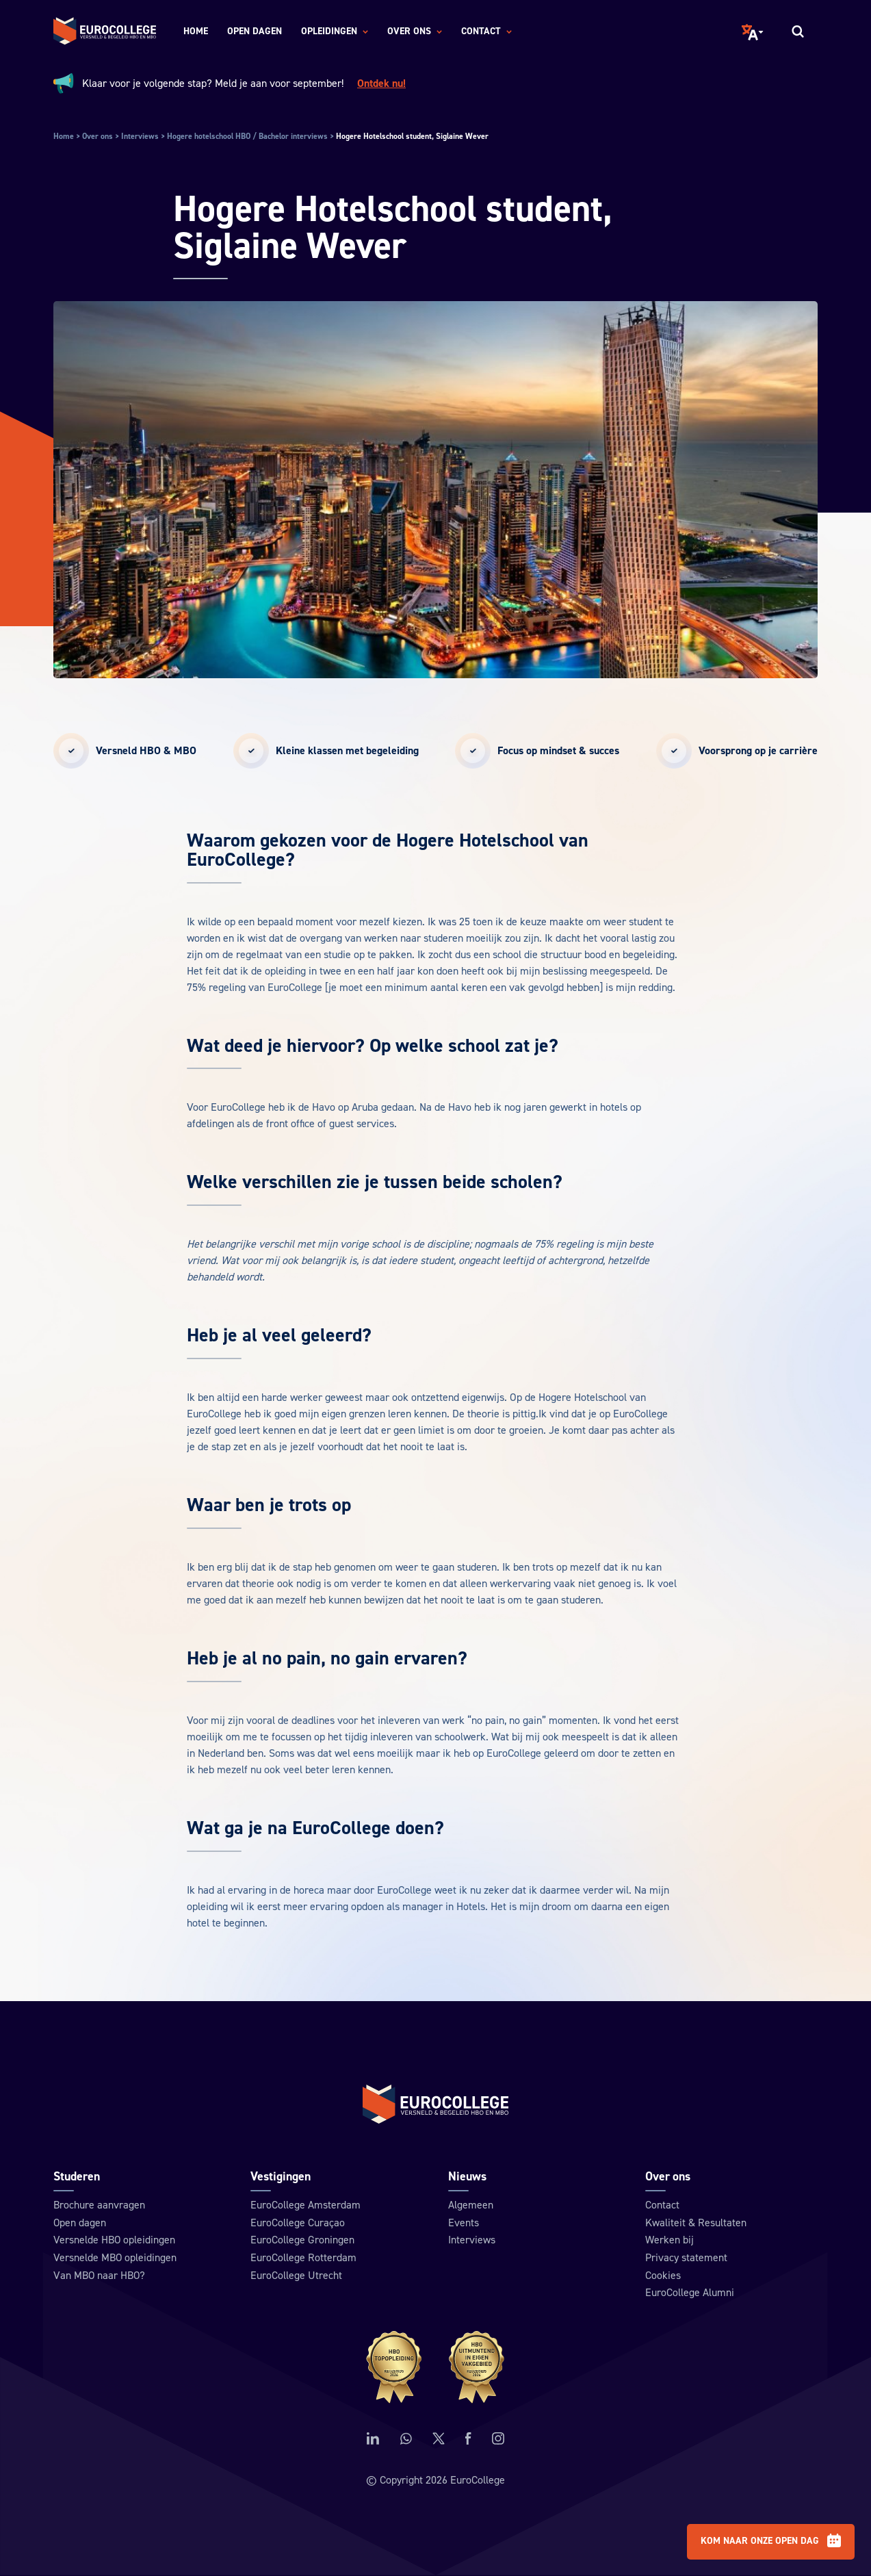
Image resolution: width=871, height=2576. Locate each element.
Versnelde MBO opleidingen (115, 2257)
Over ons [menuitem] (414, 32)
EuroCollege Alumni (689, 2293)
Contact (662, 2204)
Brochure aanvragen (99, 2204)
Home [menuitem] (195, 31)
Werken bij (669, 2239)
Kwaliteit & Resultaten (695, 2221)
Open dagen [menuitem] (254, 31)
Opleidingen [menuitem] (334, 32)
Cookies (663, 2275)
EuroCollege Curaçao (297, 2221)
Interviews (471, 2239)
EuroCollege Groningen (302, 2239)
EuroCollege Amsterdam (305, 2204)
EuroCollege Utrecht (296, 2275)
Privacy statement (686, 2257)
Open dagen (80, 2221)
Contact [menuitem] (486, 32)
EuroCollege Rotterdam (303, 2257)
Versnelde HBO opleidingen (115, 2239)
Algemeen (470, 2204)
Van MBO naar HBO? (100, 2275)
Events (463, 2221)
